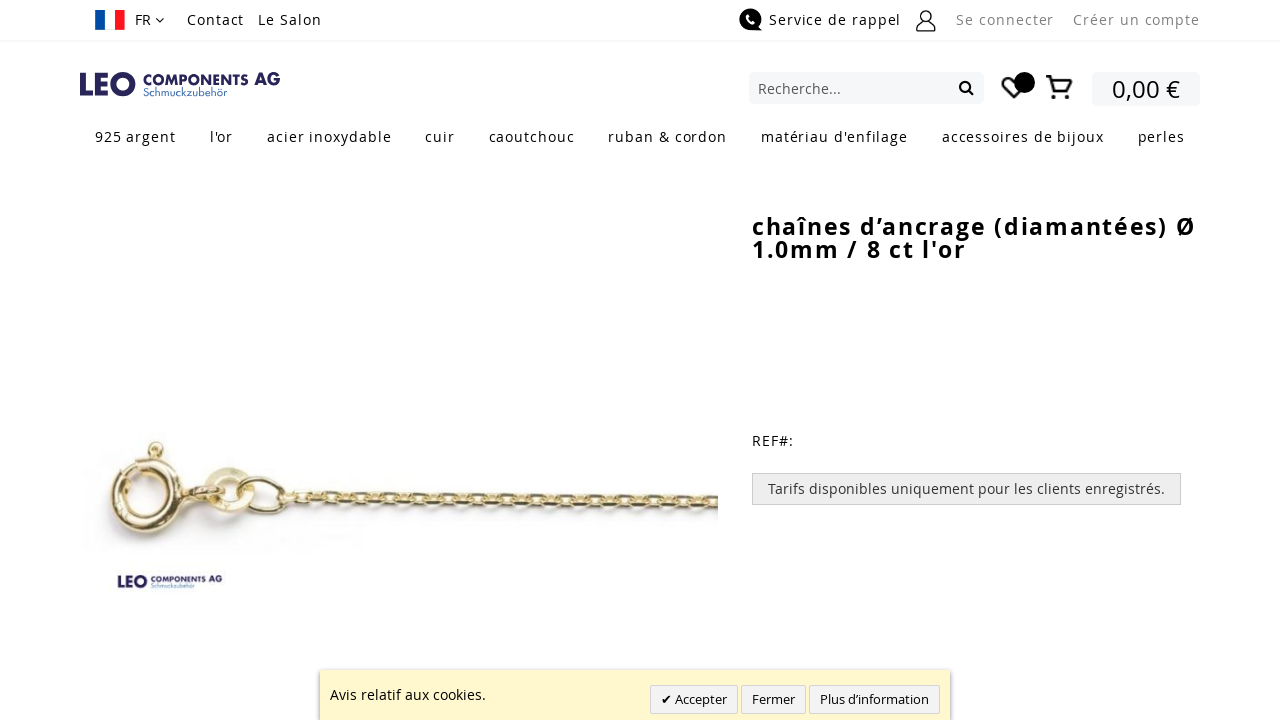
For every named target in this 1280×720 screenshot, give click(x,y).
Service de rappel (835, 19)
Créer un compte (1136, 19)
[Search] (966, 87)
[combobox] (866, 88)
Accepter (699, 699)
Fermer (773, 699)
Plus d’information (874, 699)
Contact (215, 19)
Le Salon (289, 19)
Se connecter (1005, 19)
